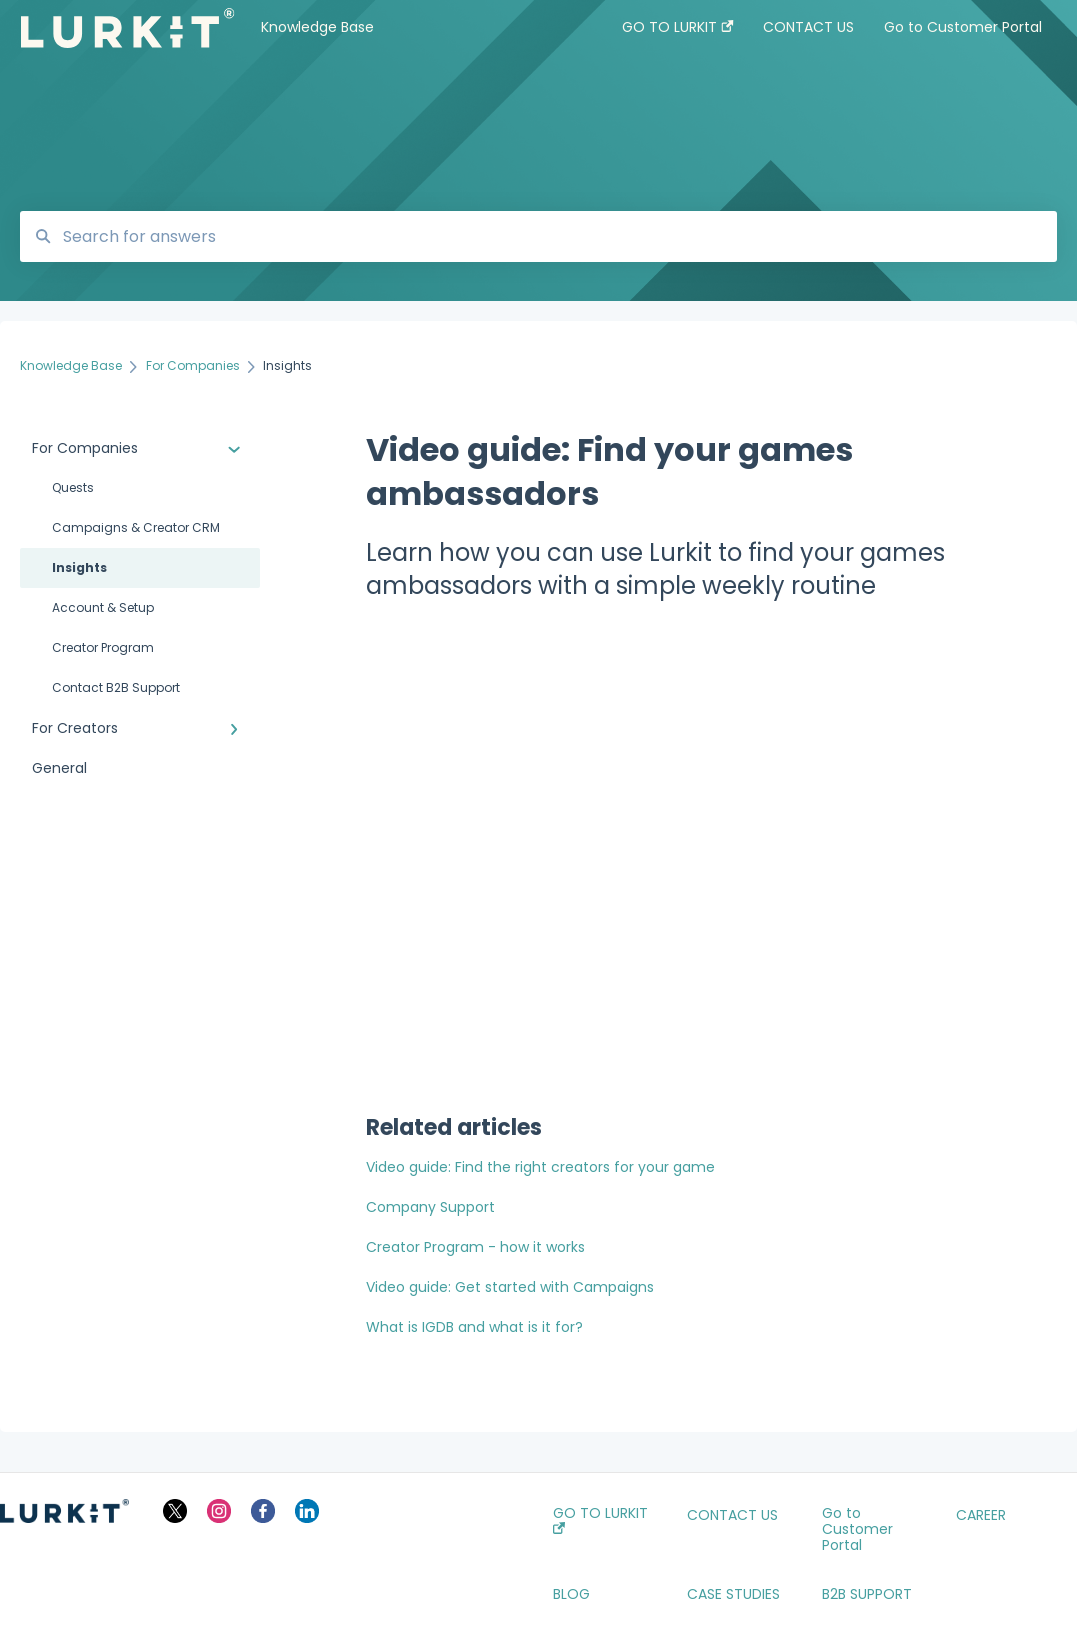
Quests (73, 487)
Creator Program (103, 647)
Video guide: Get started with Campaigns (510, 1287)
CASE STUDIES (733, 1594)
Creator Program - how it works (475, 1247)
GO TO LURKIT (600, 1519)
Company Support (430, 1207)
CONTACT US (732, 1515)
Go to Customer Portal (857, 1529)
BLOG (571, 1594)
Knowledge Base (317, 27)
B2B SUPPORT (867, 1594)
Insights (79, 567)
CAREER (981, 1515)
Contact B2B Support (116, 687)
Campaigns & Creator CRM (136, 527)
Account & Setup (103, 607)
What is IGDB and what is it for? (474, 1327)
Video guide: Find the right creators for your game (540, 1167)
